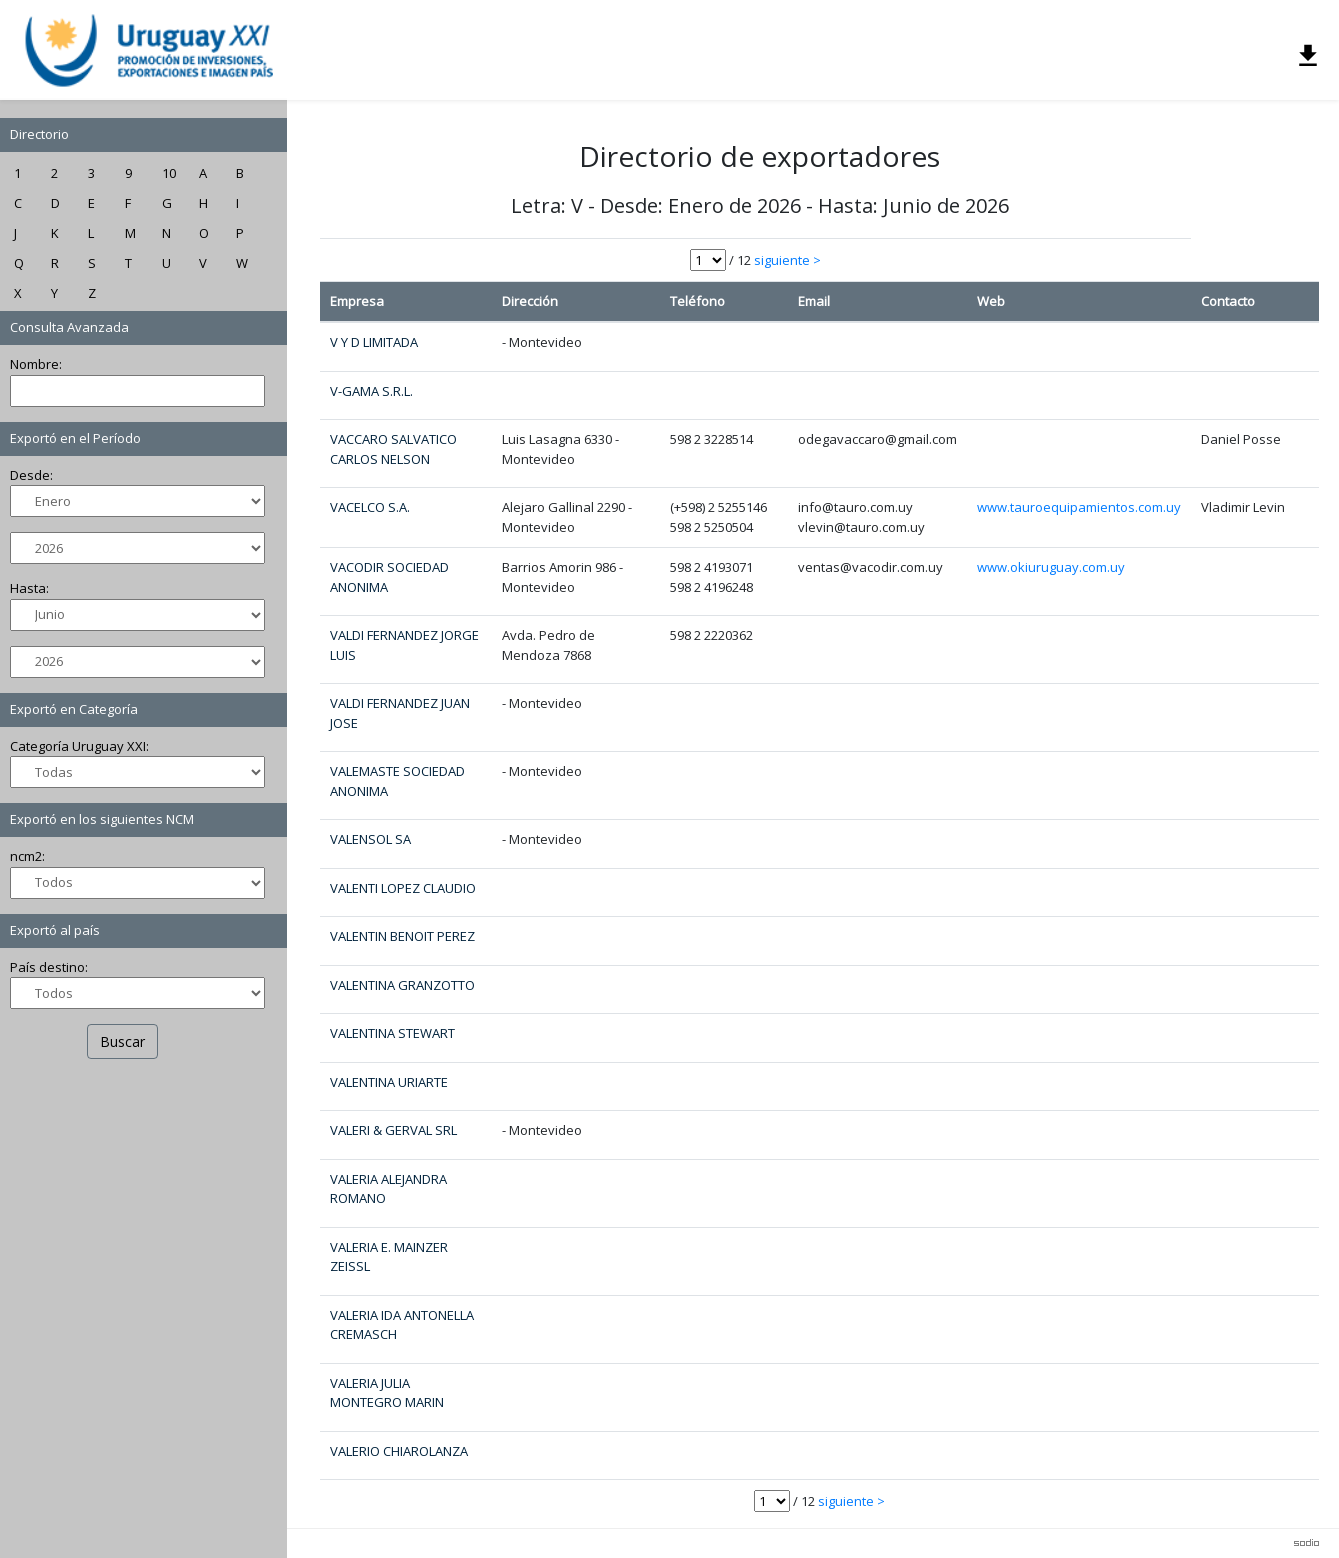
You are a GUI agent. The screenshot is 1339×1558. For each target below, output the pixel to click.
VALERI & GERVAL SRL (393, 1130)
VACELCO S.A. (370, 507)
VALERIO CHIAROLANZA (399, 1451)
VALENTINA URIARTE (389, 1082)
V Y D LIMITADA (374, 342)
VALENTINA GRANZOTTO (402, 985)
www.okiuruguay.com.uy (1051, 567)
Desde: (44, 477)
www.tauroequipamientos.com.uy (1079, 507)
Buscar (135, 1043)
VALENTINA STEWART (392, 1033)
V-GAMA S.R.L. (371, 391)
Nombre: (49, 366)
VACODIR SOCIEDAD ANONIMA (389, 577)
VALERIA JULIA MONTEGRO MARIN (387, 1393)
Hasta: (42, 590)
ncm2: (40, 858)
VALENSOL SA (370, 839)
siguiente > (787, 260)
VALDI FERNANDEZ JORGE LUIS (404, 645)
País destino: (62, 969)
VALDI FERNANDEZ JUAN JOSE (400, 713)
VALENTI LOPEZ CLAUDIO (403, 888)
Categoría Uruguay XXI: (92, 748)
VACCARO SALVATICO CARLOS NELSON (393, 449)
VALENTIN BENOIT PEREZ (402, 936)
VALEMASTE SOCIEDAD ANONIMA (397, 781)
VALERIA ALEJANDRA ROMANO (388, 1189)
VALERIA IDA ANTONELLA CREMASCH (402, 1325)
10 (182, 175)
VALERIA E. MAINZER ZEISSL (389, 1257)
